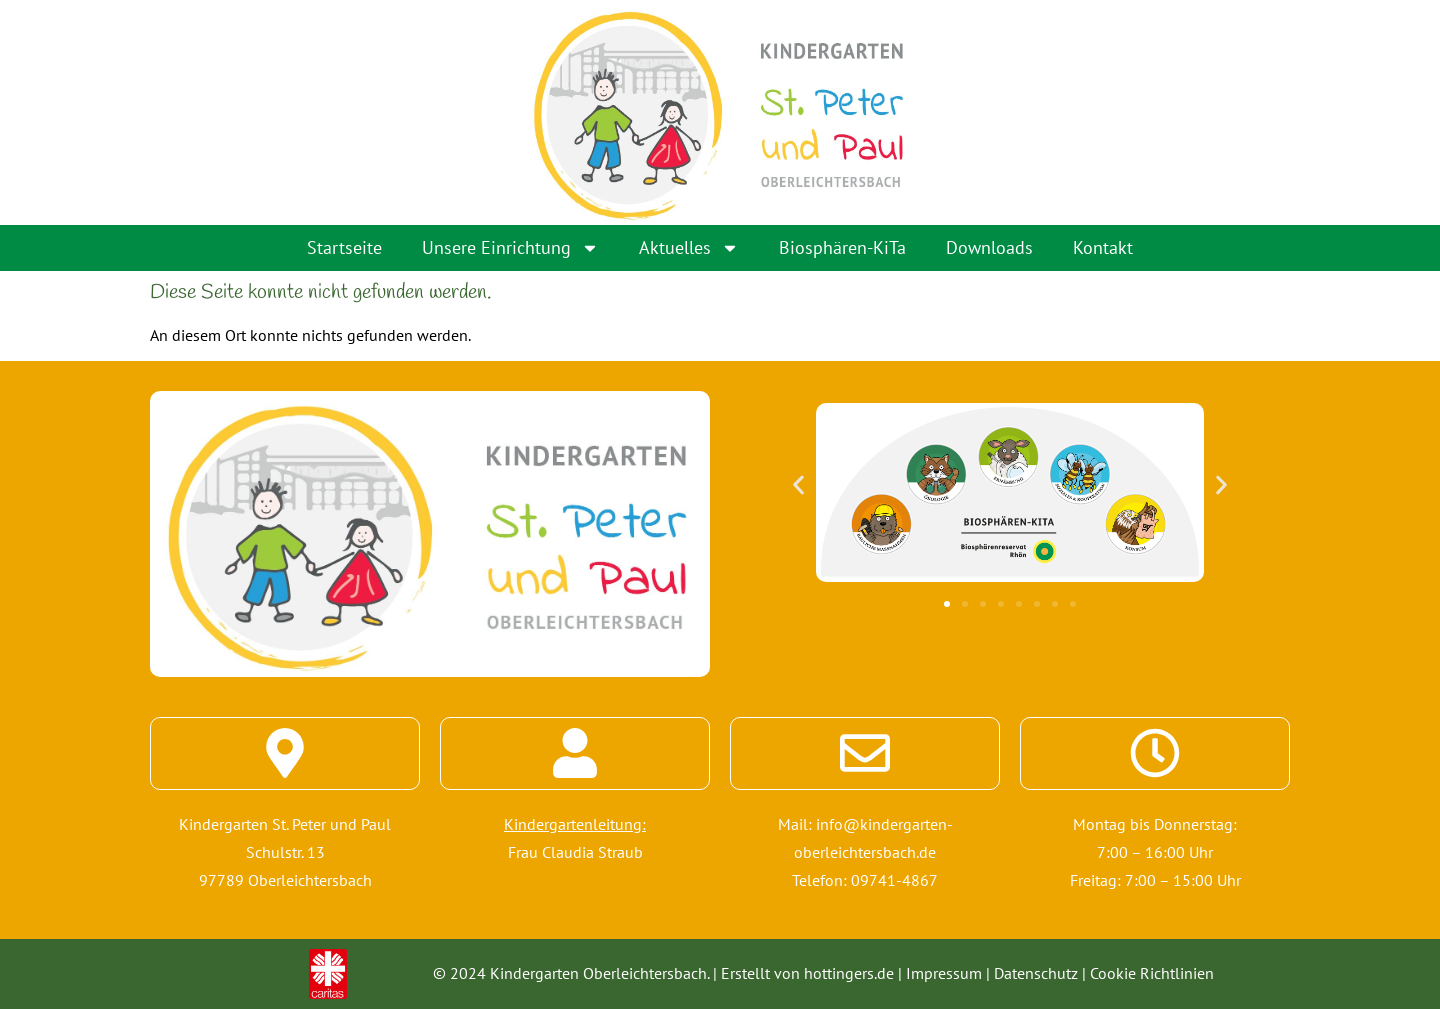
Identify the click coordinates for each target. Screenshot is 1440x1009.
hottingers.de (849, 973)
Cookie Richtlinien (1152, 973)
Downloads (989, 247)
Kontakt (1103, 247)
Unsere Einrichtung (510, 248)
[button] (798, 484)
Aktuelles (689, 248)
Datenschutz (1036, 973)
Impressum (944, 973)
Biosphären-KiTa (842, 247)
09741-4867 (894, 880)
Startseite (344, 247)
